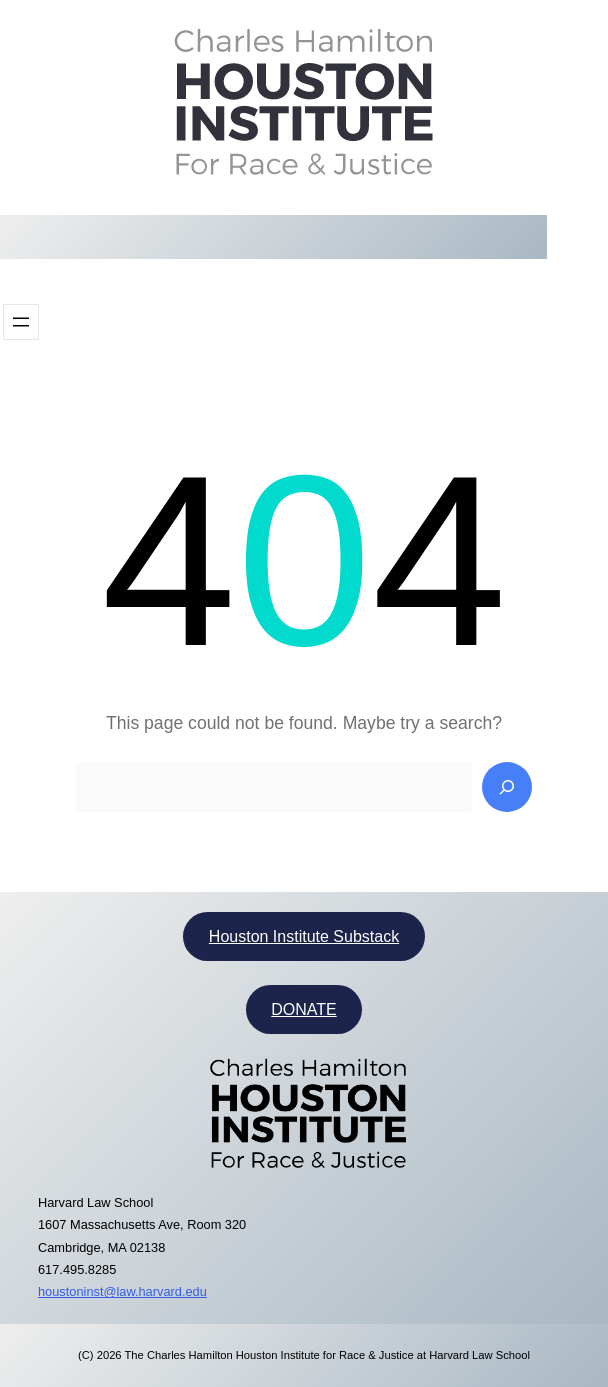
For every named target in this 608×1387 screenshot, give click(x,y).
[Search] (507, 787)
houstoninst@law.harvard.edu (122, 1291)
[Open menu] (21, 322)
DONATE (303, 1009)
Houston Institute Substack (304, 936)
